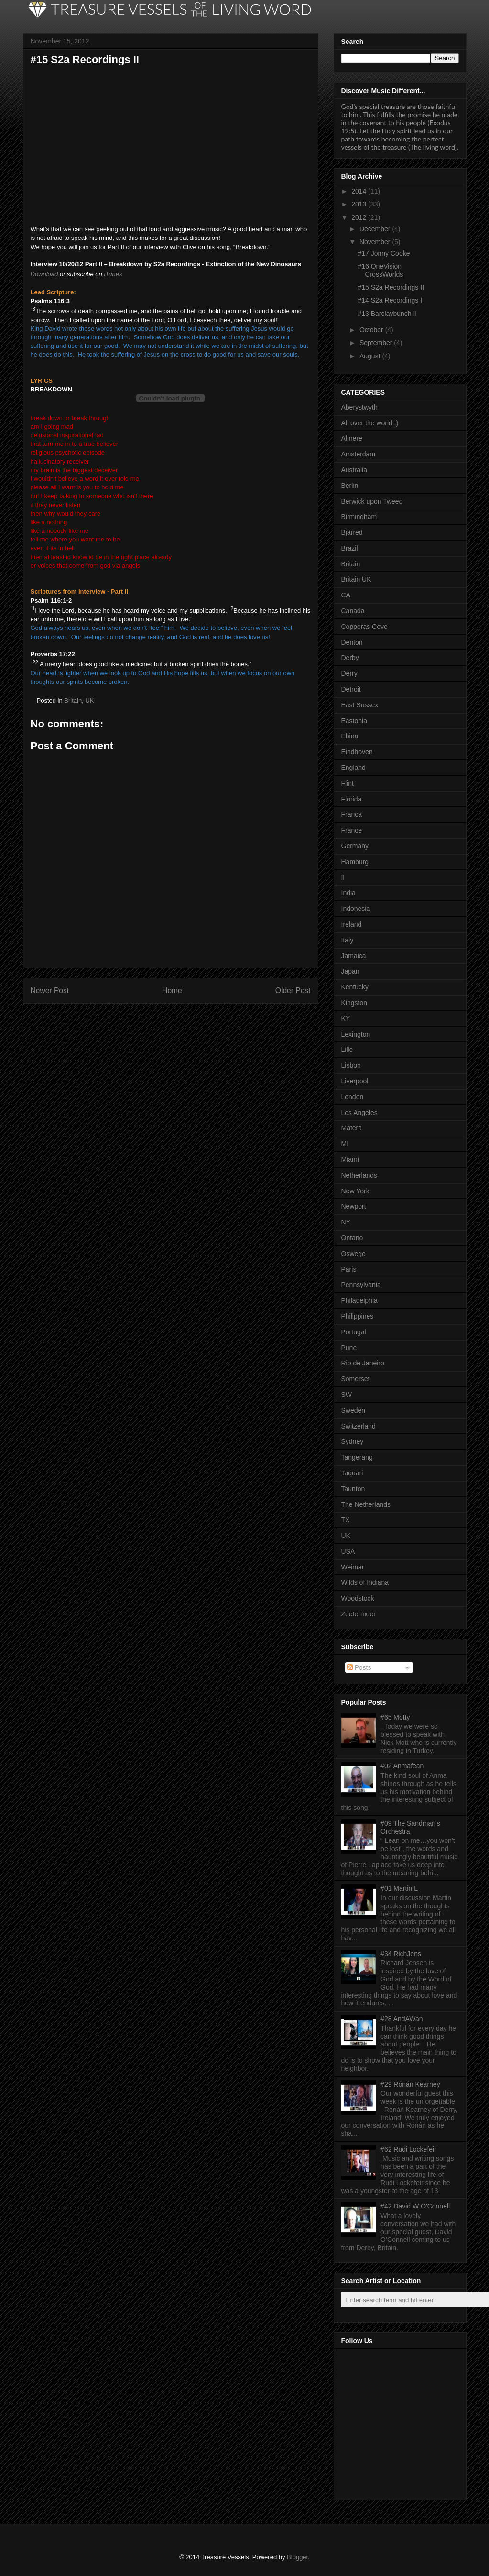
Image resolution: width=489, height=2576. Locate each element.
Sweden (353, 1410)
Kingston (354, 1003)
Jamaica (353, 956)
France (351, 830)
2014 (358, 191)
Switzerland (358, 1426)
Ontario (352, 1238)
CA (345, 595)
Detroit (351, 689)
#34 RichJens (400, 1954)
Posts (359, 1667)
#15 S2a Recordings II (391, 287)
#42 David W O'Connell (415, 2206)
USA (348, 1551)
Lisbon (351, 1065)
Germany (355, 846)
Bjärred (352, 532)
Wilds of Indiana (365, 1582)
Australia (354, 470)
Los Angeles (359, 1112)
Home (172, 990)
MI (345, 1143)
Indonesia (355, 908)
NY (345, 1222)
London (352, 1097)
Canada (353, 611)
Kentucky (355, 987)
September (375, 342)
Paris (349, 1269)
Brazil (349, 548)
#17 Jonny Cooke (384, 253)
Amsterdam (358, 454)
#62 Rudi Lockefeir (408, 2149)
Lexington (355, 1034)
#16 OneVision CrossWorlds (380, 270)
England (353, 767)
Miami (350, 1159)
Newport (353, 1206)
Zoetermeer (358, 1614)
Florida (351, 799)
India (348, 893)
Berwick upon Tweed (372, 501)
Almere (351, 438)
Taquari (352, 1473)
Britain (73, 700)
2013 (358, 204)
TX (345, 1520)
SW (346, 1394)
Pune (349, 1348)
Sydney (352, 1441)
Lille (347, 1049)
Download (44, 274)
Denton (352, 642)
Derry (349, 673)
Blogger (297, 2557)
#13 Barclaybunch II (387, 313)
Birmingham (359, 516)
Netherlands (359, 1175)
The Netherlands (366, 1504)
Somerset (355, 1379)
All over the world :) (370, 423)
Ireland (351, 924)
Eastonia (354, 721)
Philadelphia (359, 1300)
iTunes (113, 274)
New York (355, 1191)
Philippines (357, 1316)
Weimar (352, 1567)
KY (345, 1018)
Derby (350, 657)
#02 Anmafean (402, 1766)
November (375, 242)
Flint (347, 783)
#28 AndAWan (401, 2019)
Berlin (350, 485)
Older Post (293, 990)
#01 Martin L (399, 1888)
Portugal (353, 1332)
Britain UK (356, 579)
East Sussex (360, 705)
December (375, 229)
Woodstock (357, 1598)
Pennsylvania (361, 1284)
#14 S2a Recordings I (390, 300)
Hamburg (355, 862)
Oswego (353, 1253)
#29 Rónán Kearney (410, 2084)
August (369, 356)
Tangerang (357, 1457)
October (371, 330)
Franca (351, 814)
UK (89, 700)
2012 (358, 217)
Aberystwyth (359, 407)
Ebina (350, 736)
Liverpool (355, 1081)
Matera (351, 1128)
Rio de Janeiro (362, 1363)
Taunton (353, 1489)
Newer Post (50, 990)
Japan (350, 971)
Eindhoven (357, 752)
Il (343, 877)
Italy (347, 940)
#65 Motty (395, 1717)
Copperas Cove (364, 626)
